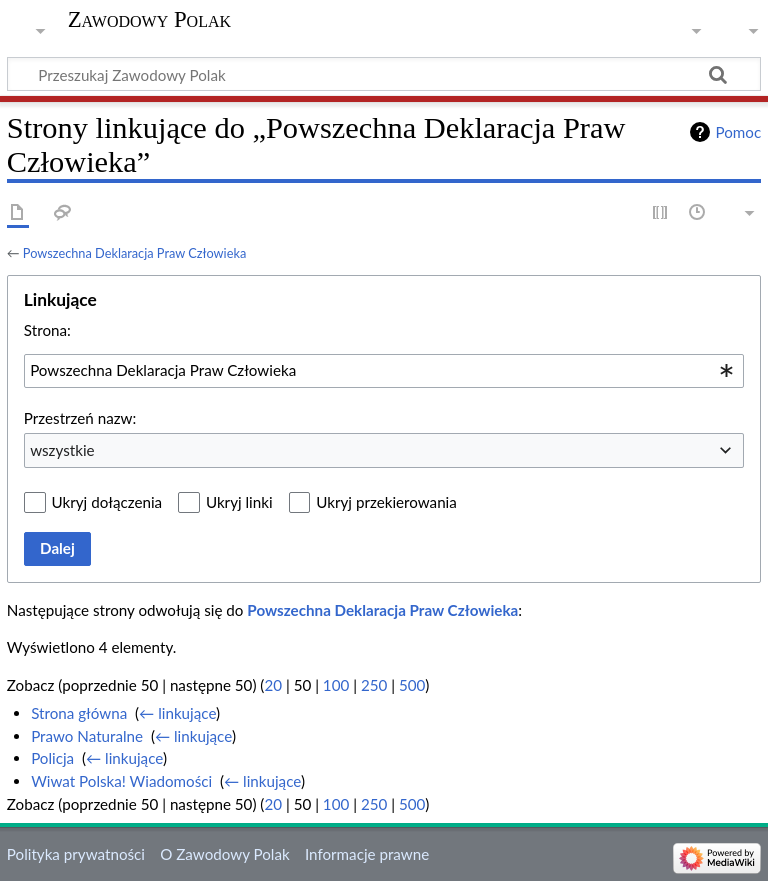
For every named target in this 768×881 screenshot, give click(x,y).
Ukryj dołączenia (107, 502)
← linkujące (177, 713)
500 (412, 685)
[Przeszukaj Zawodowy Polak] (384, 74)
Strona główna (79, 713)
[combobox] (384, 371)
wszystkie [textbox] (62, 450)
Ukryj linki (239, 502)
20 (273, 685)
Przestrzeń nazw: (80, 418)
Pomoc (738, 132)
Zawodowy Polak (149, 20)
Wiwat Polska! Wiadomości (121, 781)
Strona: (47, 330)
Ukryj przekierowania (386, 502)
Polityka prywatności (76, 854)
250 (374, 685)
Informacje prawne (367, 854)
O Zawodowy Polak (225, 854)
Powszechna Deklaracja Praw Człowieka (134, 253)
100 (336, 685)
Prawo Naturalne (87, 736)
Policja (52, 758)
